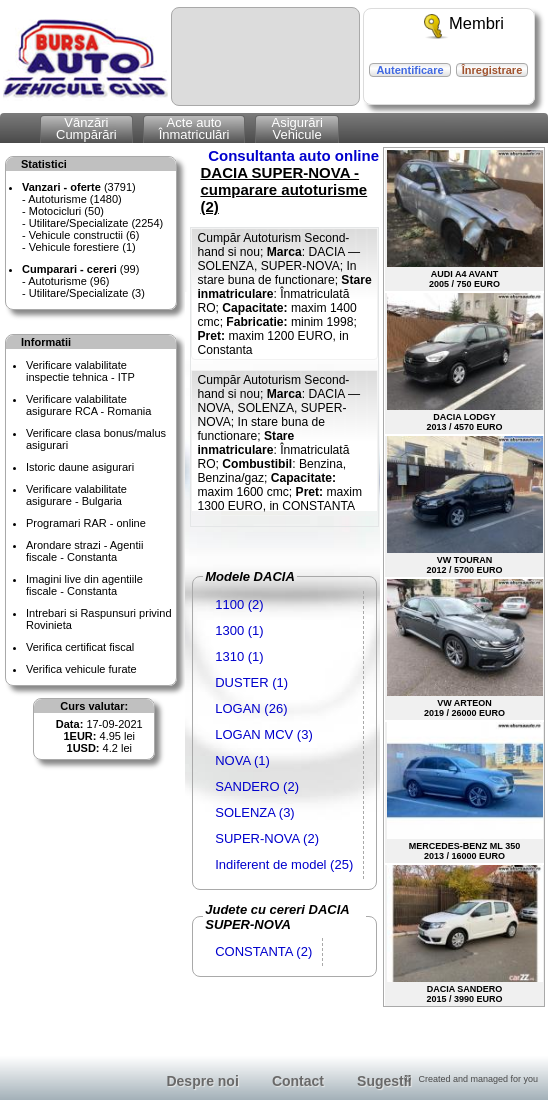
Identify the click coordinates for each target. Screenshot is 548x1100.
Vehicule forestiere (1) (82, 247)
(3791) (79, 187)
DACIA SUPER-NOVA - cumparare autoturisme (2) (283, 189)
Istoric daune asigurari (80, 467)
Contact (298, 1081)
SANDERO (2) (257, 786)
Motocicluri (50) (66, 211)
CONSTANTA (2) (263, 951)
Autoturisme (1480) (75, 199)
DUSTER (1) (251, 682)
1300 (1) (239, 630)
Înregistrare (492, 70)
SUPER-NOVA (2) (267, 838)
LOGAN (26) (251, 708)
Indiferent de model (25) (284, 864)
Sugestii (384, 1081)
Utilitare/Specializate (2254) (96, 223)
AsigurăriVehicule (296, 128)
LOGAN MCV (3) (264, 734)
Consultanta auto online (293, 155)
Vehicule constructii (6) (84, 235)
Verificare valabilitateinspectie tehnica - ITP (80, 371)
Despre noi (202, 1081)
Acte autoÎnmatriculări (194, 128)
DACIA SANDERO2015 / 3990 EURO (465, 934)
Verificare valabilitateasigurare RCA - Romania (88, 405)
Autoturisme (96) (68, 281)
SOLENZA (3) (254, 812)
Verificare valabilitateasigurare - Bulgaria (76, 495)
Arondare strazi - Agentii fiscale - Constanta (84, 551)
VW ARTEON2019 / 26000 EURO (465, 648)
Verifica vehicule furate (81, 669)
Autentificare (409, 70)
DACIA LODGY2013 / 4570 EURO (465, 362)
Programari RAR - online (86, 523)
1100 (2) (239, 604)
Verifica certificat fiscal (80, 647)
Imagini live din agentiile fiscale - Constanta (84, 585)
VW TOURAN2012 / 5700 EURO (465, 505)
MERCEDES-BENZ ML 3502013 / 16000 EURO (465, 791)
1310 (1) (239, 656)
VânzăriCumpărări (86, 128)
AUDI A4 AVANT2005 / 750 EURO (465, 219)
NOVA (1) (242, 760)
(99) (80, 269)
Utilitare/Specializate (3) (87, 293)
